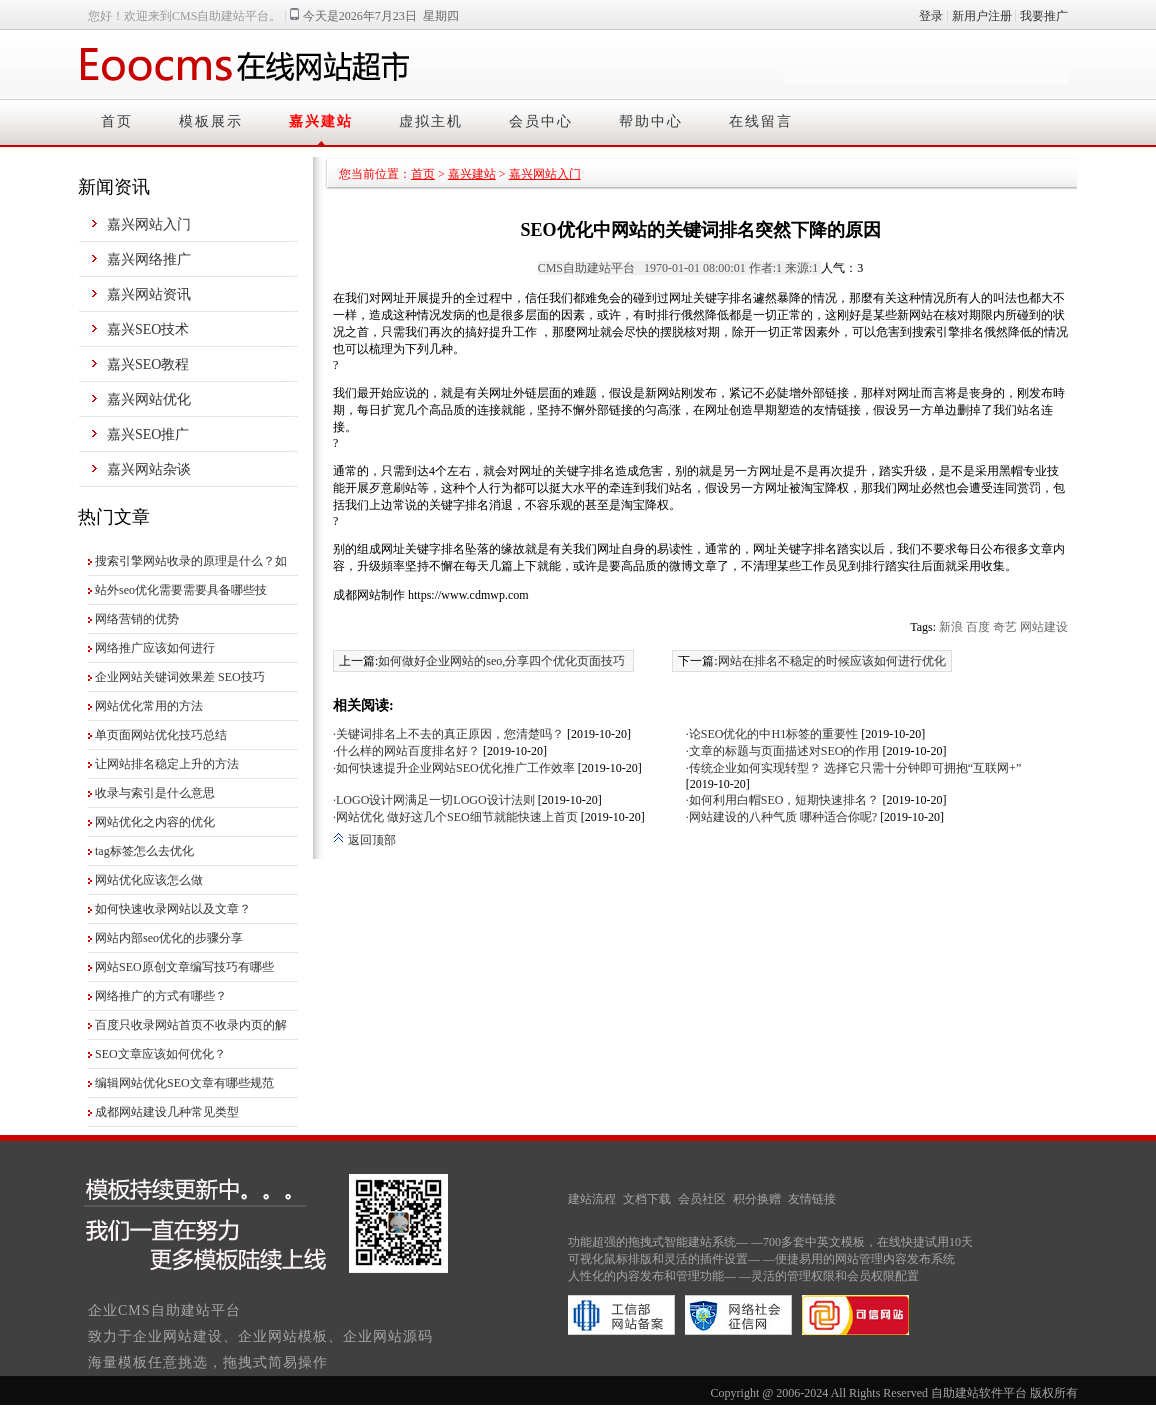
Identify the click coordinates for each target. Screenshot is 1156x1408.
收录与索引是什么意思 (155, 793)
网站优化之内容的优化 (155, 822)
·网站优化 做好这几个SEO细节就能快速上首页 (455, 817)
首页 (117, 121)
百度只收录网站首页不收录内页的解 (191, 1025)
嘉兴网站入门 (149, 224)
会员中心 (541, 121)
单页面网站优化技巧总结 (161, 735)
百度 (978, 627)
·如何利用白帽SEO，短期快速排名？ (783, 800)
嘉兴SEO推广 (148, 434)
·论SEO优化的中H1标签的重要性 (772, 734)
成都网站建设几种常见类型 (167, 1112)
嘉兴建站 (321, 121)
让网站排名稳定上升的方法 (167, 764)
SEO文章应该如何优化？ (160, 1054)
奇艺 (1005, 627)
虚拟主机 (431, 121)
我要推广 (1044, 16)
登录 (931, 16)
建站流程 (592, 1199)
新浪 (951, 627)
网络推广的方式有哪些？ (161, 996)
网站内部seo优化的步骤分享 (169, 938)
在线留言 (761, 121)
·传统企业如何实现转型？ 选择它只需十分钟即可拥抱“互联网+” (853, 768)
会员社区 (702, 1199)
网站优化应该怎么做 (149, 880)
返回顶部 (364, 840)
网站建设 (1044, 627)
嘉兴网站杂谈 (149, 469)
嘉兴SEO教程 (148, 364)
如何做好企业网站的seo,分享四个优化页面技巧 (501, 661)
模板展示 (211, 121)
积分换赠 (757, 1199)
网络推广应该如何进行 (155, 648)
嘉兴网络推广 (149, 259)
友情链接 (812, 1199)
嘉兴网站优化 (149, 399)
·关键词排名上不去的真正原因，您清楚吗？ (448, 734)
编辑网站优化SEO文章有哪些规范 (184, 1083)
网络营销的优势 (137, 619)
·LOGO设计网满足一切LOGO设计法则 (434, 800)
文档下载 (647, 1199)
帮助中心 (651, 121)
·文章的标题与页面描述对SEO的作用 (783, 751)
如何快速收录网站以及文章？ (173, 909)
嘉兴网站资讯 (149, 294)
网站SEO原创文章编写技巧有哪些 (184, 967)
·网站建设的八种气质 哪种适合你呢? (781, 817)
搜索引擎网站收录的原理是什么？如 (191, 561)
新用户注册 (982, 16)
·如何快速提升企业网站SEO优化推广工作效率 (454, 768)
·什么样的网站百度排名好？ (406, 751)
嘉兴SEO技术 (148, 329)
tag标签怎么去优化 (144, 851)
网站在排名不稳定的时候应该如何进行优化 (832, 661)
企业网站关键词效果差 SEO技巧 (180, 677)
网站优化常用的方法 (149, 706)
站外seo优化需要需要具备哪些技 (181, 590)
